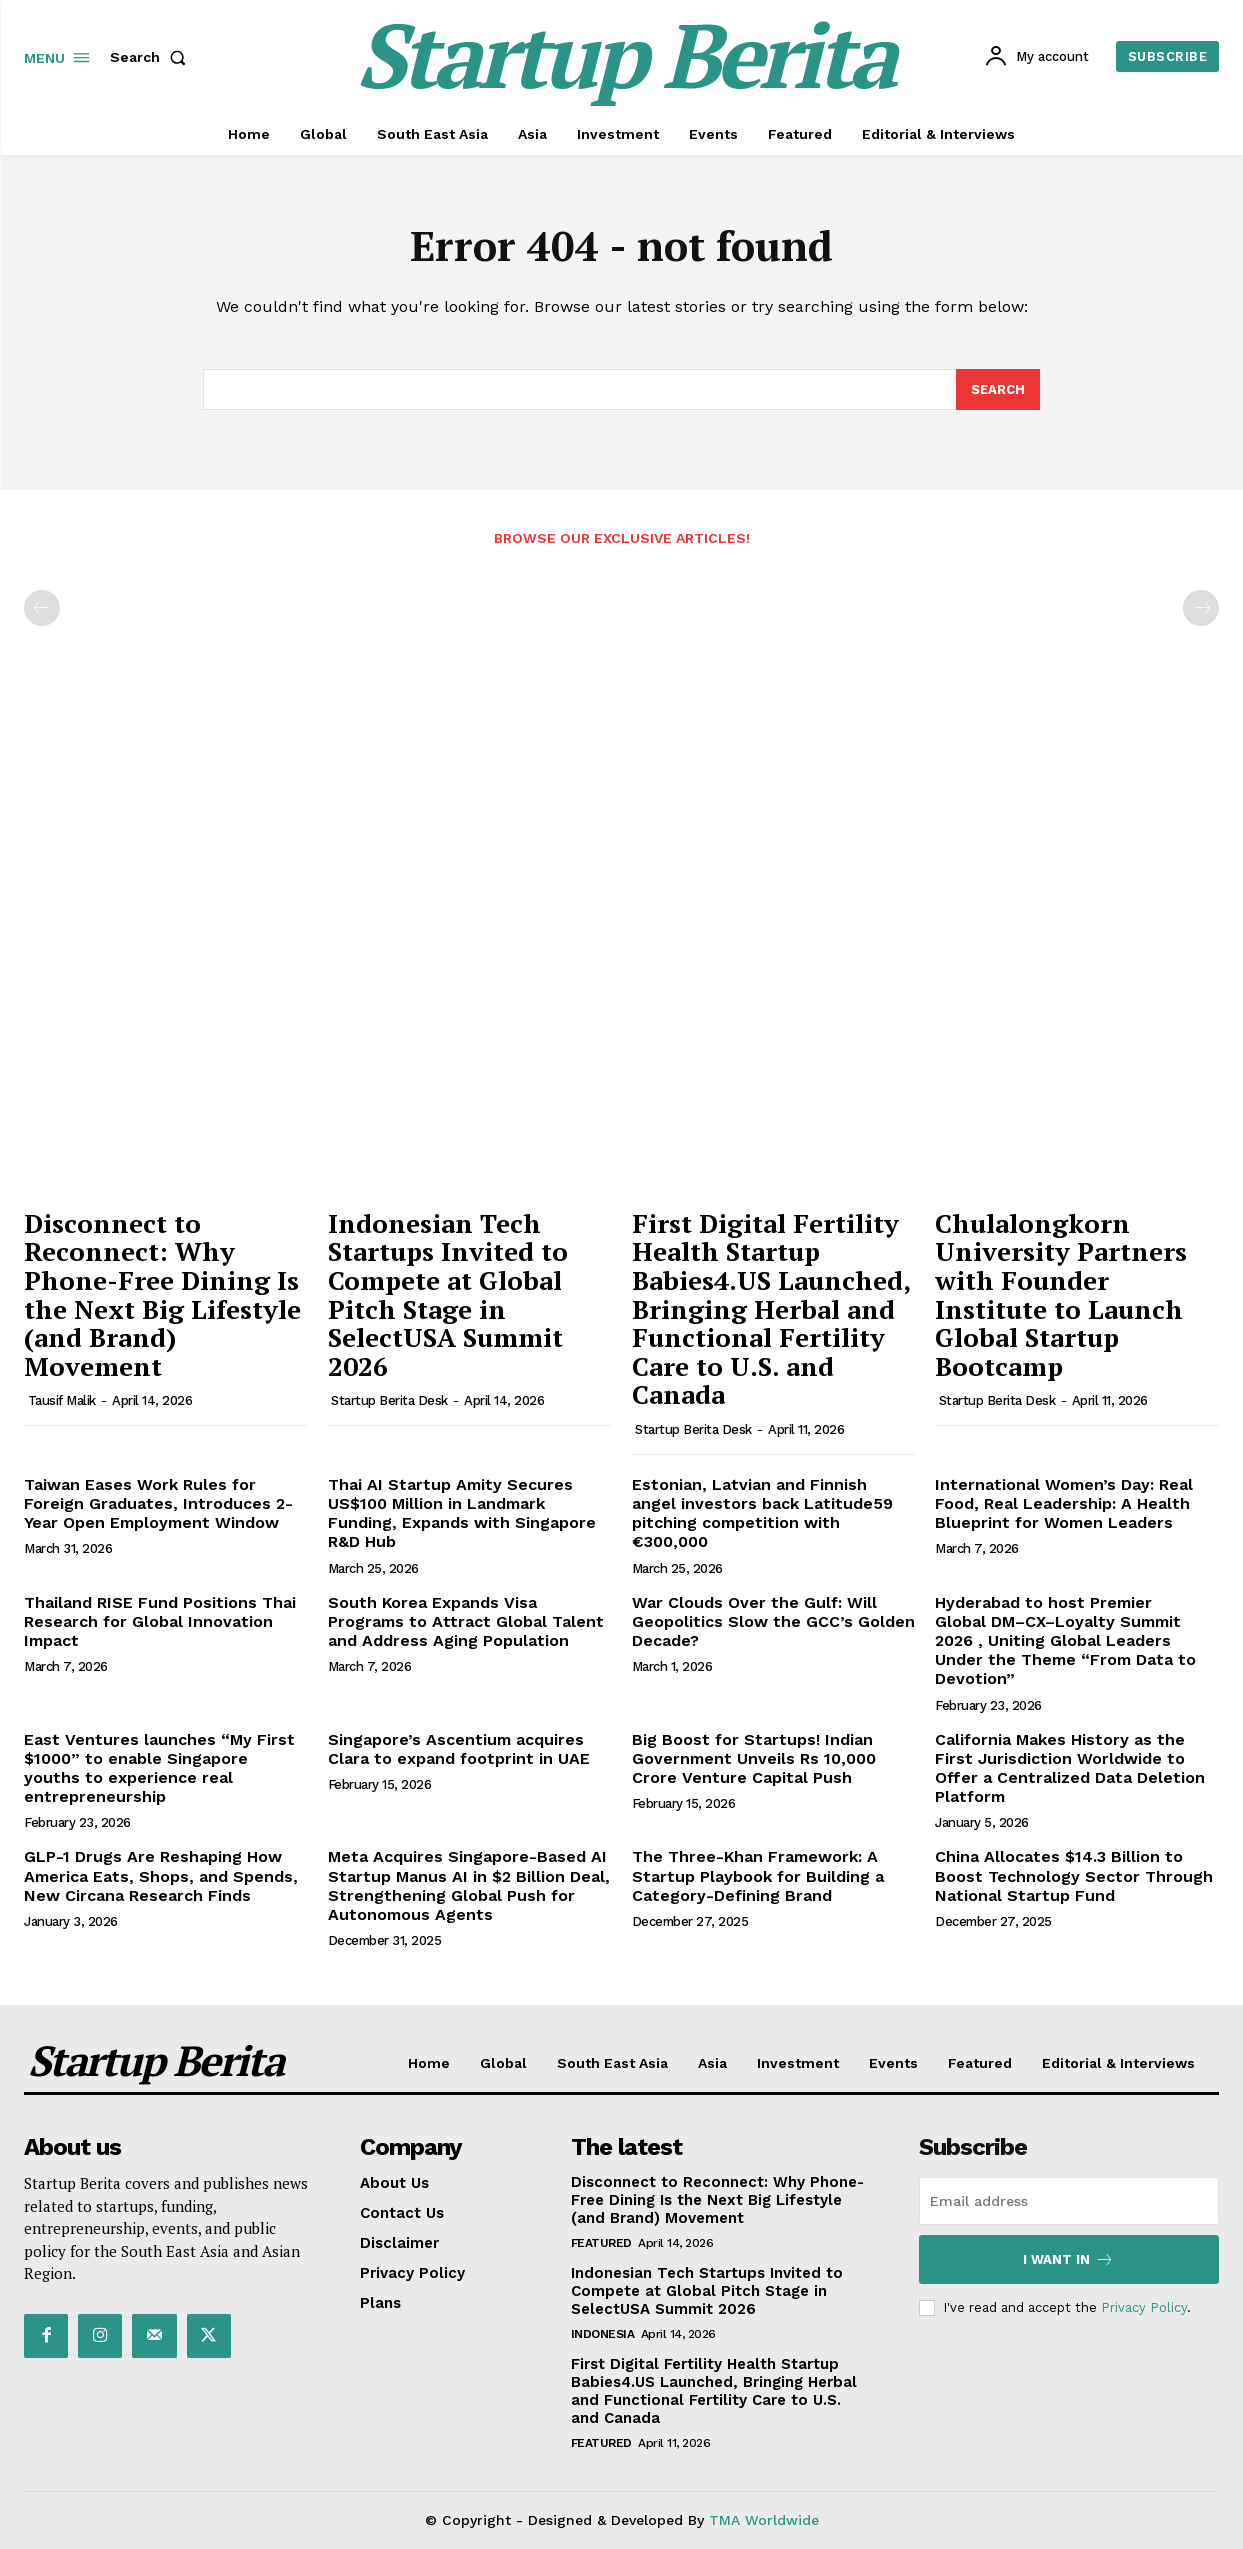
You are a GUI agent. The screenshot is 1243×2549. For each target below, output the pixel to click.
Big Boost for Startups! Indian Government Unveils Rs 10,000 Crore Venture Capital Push (754, 1758)
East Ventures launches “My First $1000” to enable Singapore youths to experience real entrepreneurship (159, 1768)
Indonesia (603, 2334)
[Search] (998, 390)
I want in (1068, 2259)
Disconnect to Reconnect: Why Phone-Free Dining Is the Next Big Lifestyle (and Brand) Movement (162, 1294)
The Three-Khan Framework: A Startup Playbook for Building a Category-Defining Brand (758, 1876)
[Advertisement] (621, 726)
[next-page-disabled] (1201, 609)
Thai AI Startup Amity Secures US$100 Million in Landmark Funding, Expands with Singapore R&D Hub (462, 1513)
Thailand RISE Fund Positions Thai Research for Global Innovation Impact (160, 1621)
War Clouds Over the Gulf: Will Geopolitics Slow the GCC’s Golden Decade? (773, 1621)
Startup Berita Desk (389, 1401)
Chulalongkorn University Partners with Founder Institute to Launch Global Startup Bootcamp (1061, 1294)
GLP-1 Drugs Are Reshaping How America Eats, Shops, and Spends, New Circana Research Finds (161, 1876)
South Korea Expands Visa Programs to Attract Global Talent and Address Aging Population (466, 1621)
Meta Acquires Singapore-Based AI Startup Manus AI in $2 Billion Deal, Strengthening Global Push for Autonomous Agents (469, 1886)
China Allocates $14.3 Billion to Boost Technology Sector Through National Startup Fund (1074, 1876)
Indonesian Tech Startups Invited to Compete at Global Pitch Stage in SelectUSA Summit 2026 (448, 1294)
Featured (601, 2243)
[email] (1069, 2201)
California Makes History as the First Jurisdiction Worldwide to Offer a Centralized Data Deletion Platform (1070, 1768)
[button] (152, 57)
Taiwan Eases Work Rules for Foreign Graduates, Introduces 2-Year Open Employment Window (158, 1503)
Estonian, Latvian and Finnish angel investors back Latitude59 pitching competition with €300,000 (762, 1513)
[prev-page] (42, 609)
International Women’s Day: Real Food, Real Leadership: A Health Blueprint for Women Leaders (1064, 1503)
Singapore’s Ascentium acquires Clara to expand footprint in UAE (459, 1749)
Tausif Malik (62, 1401)
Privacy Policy (1144, 2307)
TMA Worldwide (764, 2520)
